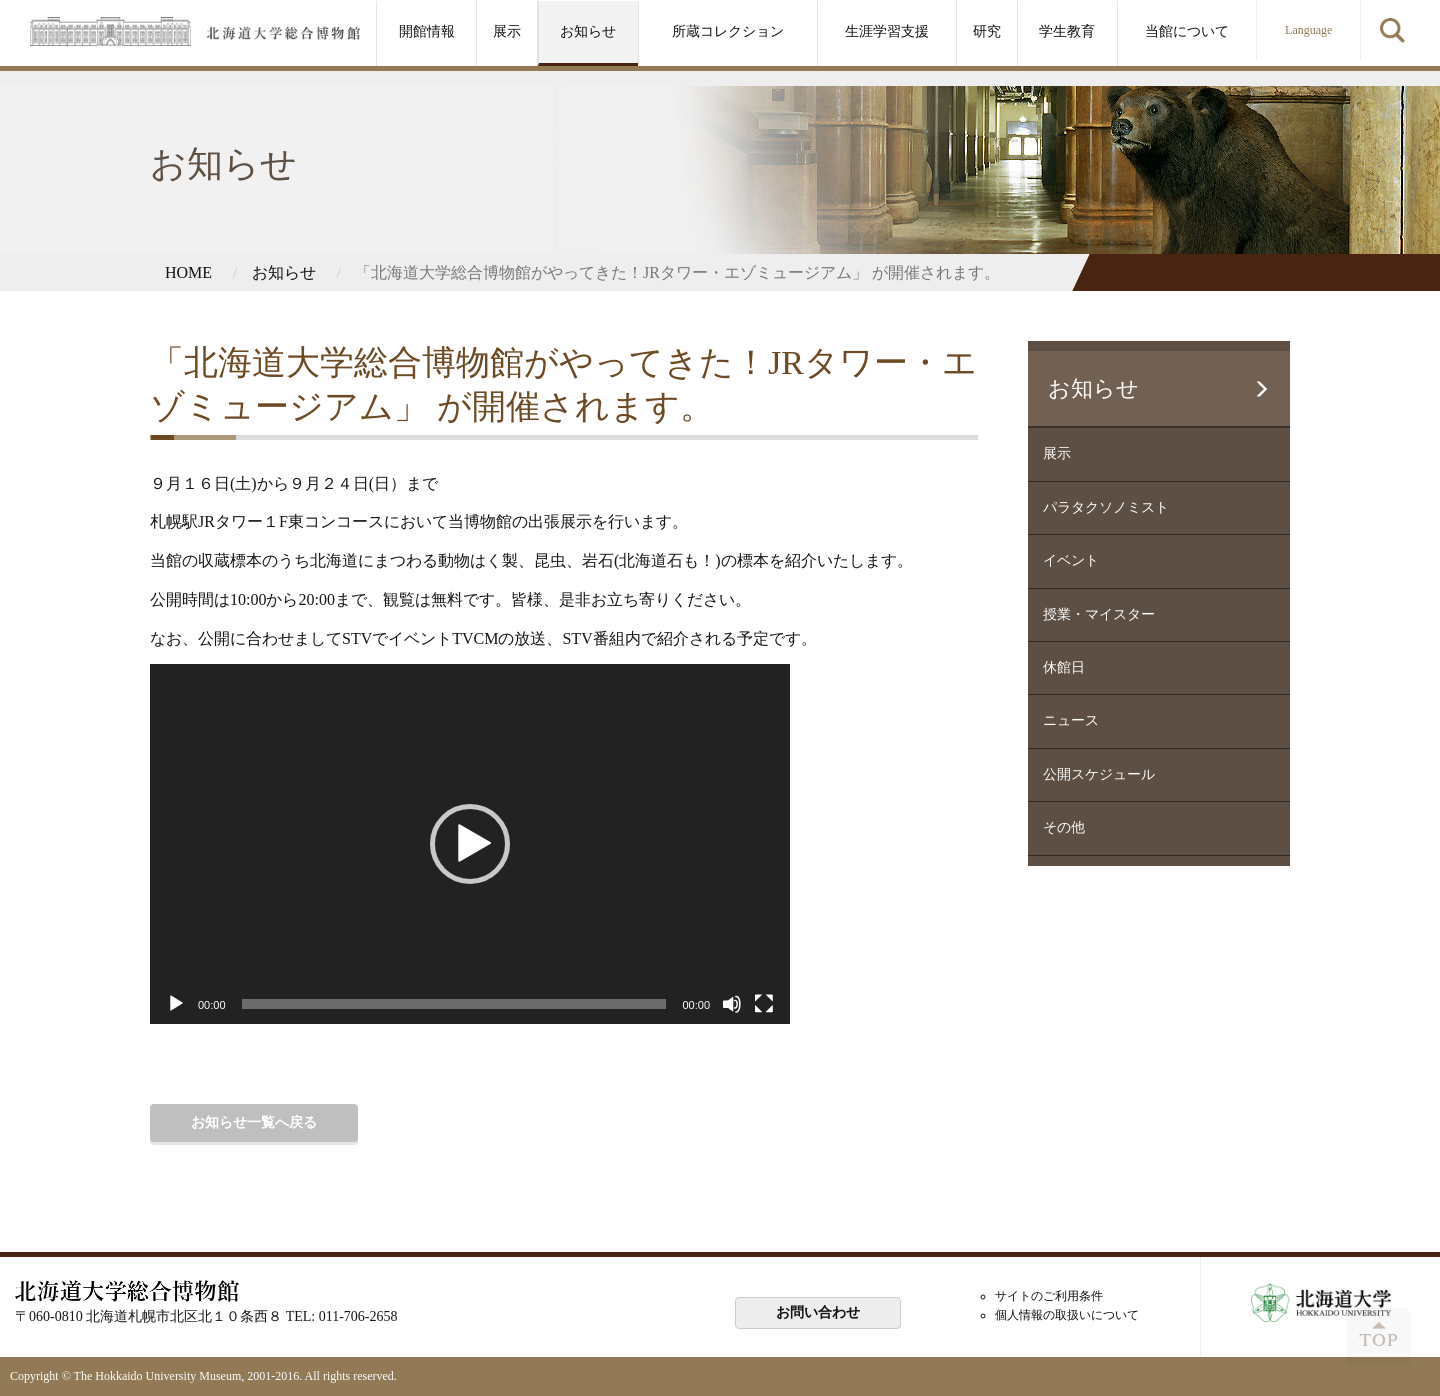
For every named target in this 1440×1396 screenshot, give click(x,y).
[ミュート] (732, 1004)
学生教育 (1067, 31)
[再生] (176, 1004)
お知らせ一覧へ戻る (254, 1122)
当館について (1187, 31)
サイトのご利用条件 (1049, 1296)
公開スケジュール (1099, 774)
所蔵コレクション (728, 31)
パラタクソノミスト (1106, 507)
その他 (1064, 827)
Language (1308, 30)
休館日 (1064, 667)
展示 (507, 31)
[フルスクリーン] (764, 1004)
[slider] (454, 1004)
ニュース (1071, 720)
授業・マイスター (1099, 614)
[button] (470, 844)
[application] (470, 844)
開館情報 (427, 31)
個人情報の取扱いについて (1067, 1315)
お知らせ (588, 31)
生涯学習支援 (887, 31)
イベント (1071, 560)
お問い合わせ (818, 1312)
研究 (987, 31)
